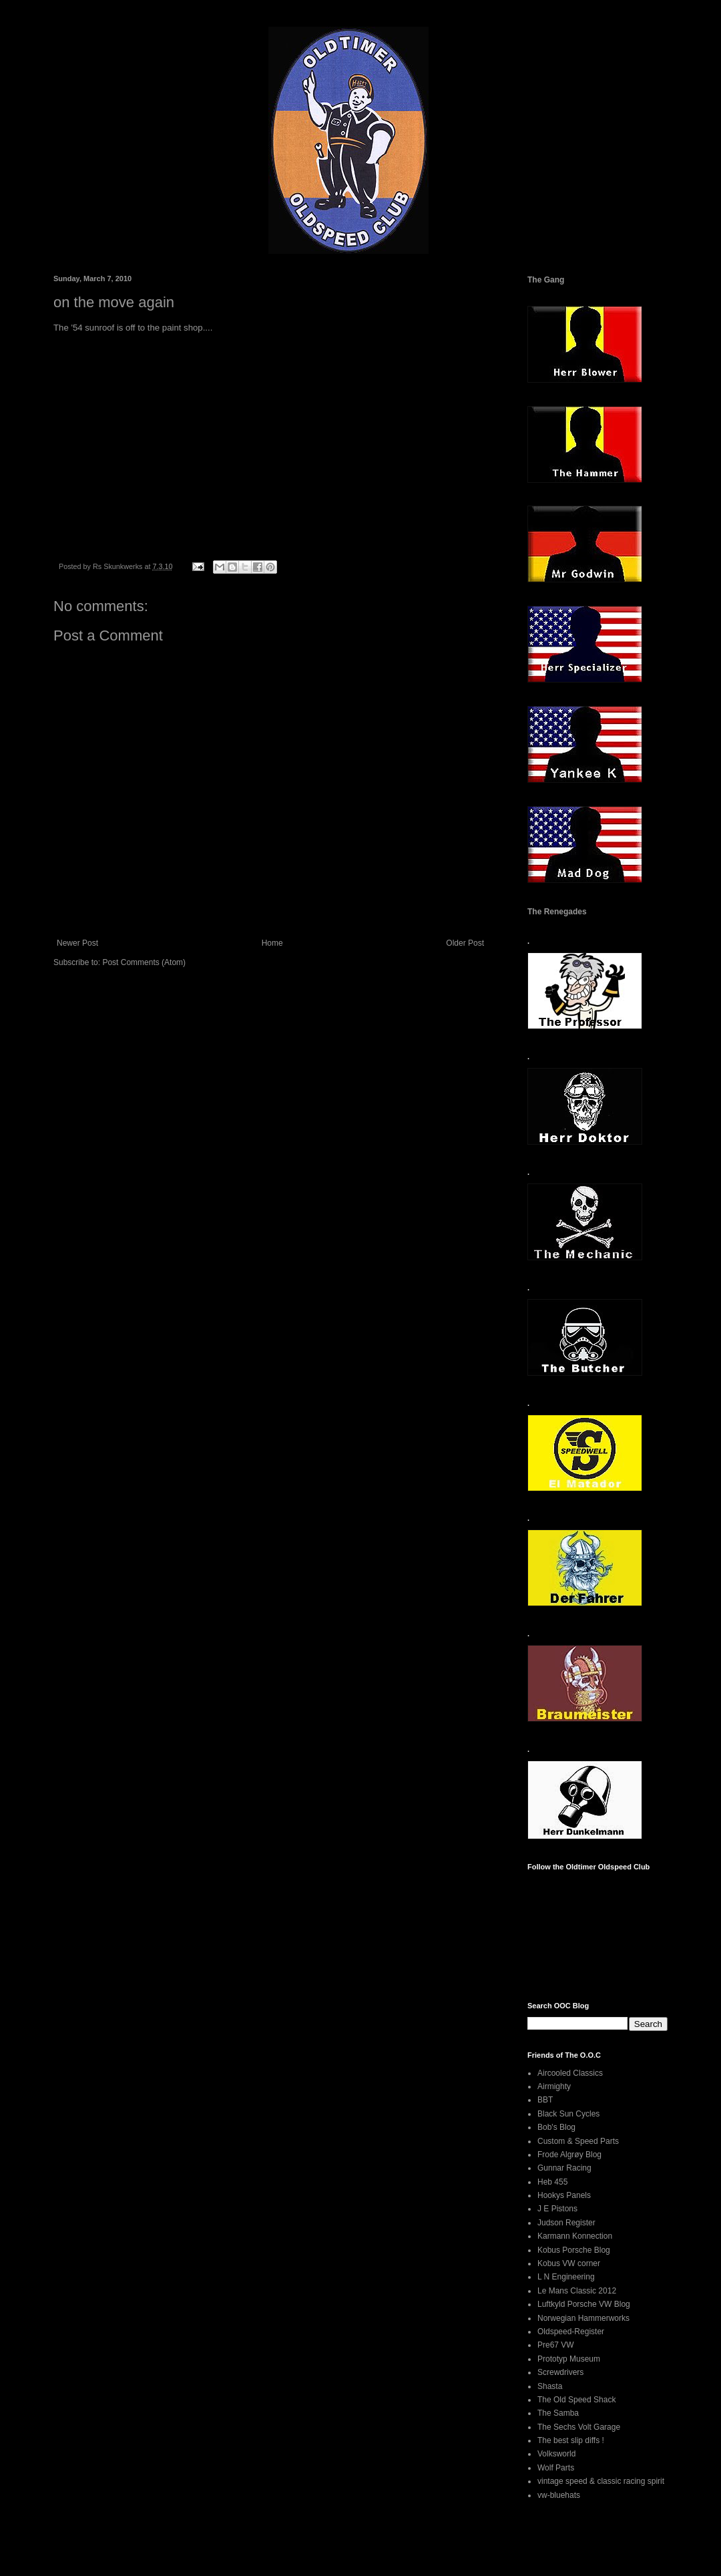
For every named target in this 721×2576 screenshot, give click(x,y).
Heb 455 (552, 2182)
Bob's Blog (556, 2127)
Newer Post (77, 943)
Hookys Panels (564, 2195)
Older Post (465, 943)
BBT (545, 2099)
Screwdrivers (560, 2372)
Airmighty (554, 2086)
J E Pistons (557, 2208)
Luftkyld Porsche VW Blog (583, 2304)
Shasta (549, 2386)
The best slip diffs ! (570, 2440)
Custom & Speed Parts (578, 2141)
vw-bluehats (558, 2495)
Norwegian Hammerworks (583, 2318)
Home (272, 943)
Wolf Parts (555, 2467)
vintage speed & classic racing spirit (600, 2481)
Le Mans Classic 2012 (576, 2290)
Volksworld (556, 2453)
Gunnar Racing (564, 2168)
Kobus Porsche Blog (573, 2250)
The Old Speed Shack (576, 2399)
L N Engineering (566, 2276)
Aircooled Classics (570, 2073)
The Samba (558, 2413)
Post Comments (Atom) (144, 962)
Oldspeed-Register (570, 2331)
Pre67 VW (555, 2345)
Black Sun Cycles (568, 2114)
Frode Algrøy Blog (569, 2154)
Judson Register (566, 2222)
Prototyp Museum (568, 2359)
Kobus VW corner (568, 2263)
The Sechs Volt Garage (578, 2427)
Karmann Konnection (574, 2236)
